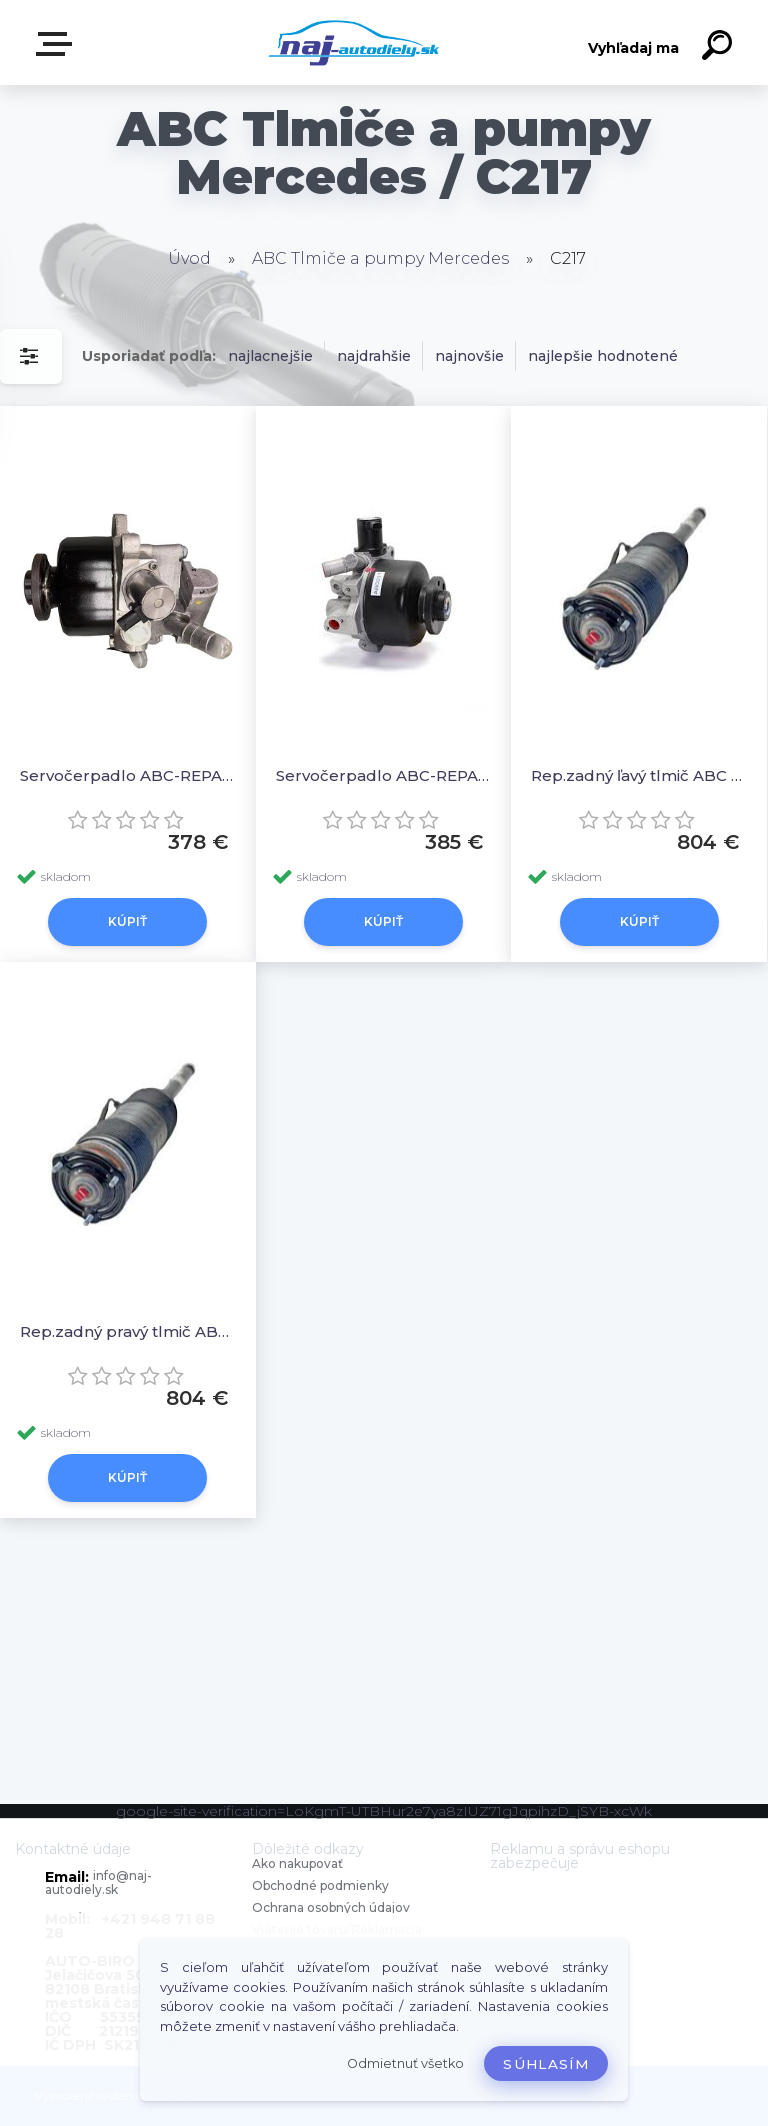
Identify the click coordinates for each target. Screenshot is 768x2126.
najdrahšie (374, 356)
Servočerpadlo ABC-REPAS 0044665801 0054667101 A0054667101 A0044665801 (128, 775)
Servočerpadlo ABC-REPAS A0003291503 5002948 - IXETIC (384, 775)
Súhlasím (546, 2064)
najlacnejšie (270, 356)
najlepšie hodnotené (603, 356)
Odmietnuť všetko (405, 2063)
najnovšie (469, 356)
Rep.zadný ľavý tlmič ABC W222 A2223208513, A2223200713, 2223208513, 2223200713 (639, 775)
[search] (720, 48)
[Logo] (354, 42)
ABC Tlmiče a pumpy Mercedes (380, 258)
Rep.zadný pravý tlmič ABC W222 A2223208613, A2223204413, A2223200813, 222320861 (128, 1331)
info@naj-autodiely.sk (98, 1882)
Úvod (189, 258)
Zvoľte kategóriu (58, 44)
